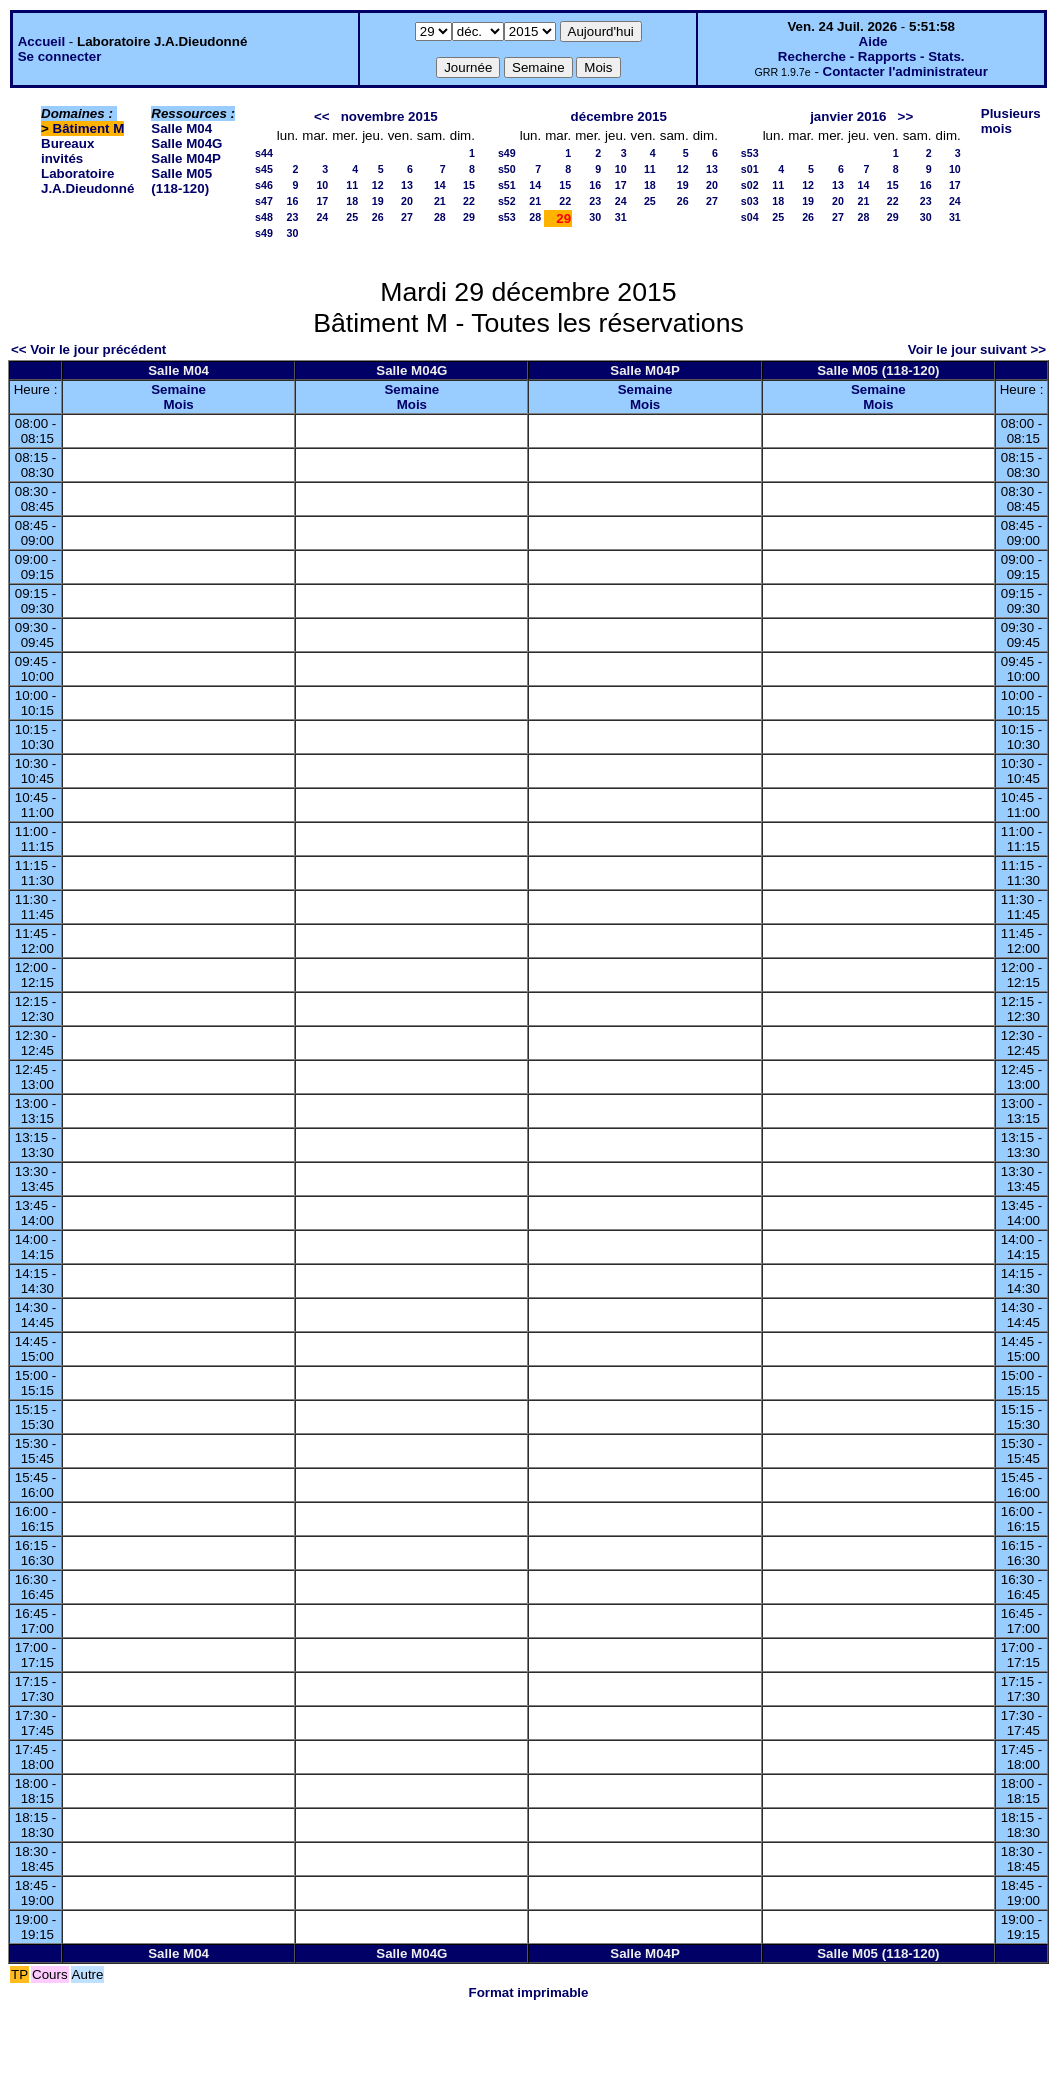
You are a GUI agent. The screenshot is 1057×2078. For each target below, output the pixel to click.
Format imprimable (529, 1992)
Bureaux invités (67, 151)
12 (378, 185)
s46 (264, 185)
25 (352, 217)
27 (407, 217)
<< (322, 116)
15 (469, 185)
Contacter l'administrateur (905, 71)
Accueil (41, 41)
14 (440, 185)
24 (322, 217)
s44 (264, 153)
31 (621, 217)
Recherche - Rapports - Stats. (871, 56)
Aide (873, 41)
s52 (507, 201)
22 (469, 201)
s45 (264, 169)
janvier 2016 (848, 116)
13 (407, 185)
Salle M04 (181, 128)
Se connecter (60, 56)
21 (440, 201)
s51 (507, 185)
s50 (507, 169)
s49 (264, 233)
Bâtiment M (89, 128)
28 (440, 217)
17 (322, 201)
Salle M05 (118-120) (181, 181)
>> (906, 116)
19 (378, 201)
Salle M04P (186, 158)
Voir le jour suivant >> (977, 349)
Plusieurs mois (1011, 121)
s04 (750, 217)
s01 (750, 169)
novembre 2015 (389, 116)
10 (322, 185)
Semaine (178, 389)
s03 (750, 201)
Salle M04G (186, 143)
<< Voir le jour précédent (88, 349)
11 (352, 185)
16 (292, 201)
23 (292, 217)
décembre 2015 (619, 116)
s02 (750, 185)
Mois (178, 404)
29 (469, 217)
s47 (264, 201)
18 (352, 201)
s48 (264, 217)
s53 (507, 217)
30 (292, 233)
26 (378, 217)
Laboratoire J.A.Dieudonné (87, 181)
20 (407, 201)
